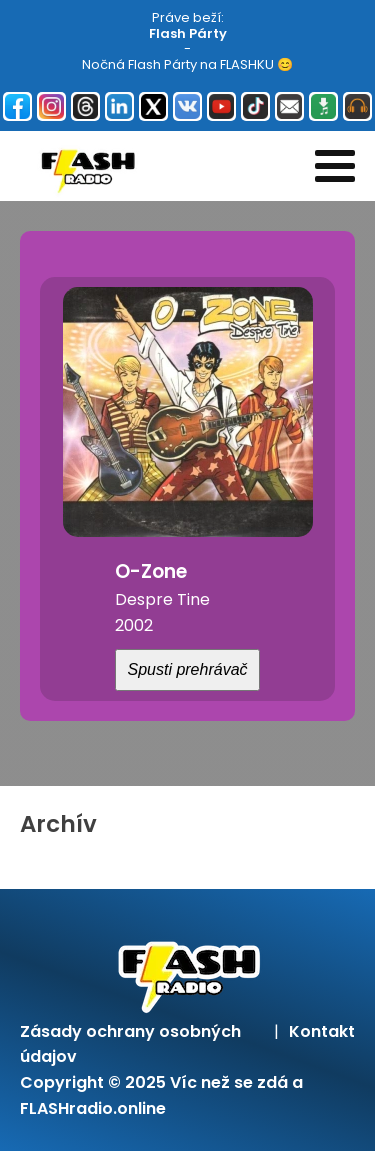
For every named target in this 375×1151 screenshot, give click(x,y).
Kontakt (322, 1031)
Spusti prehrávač (187, 669)
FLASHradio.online (93, 1108)
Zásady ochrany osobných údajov (130, 1044)
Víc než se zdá (229, 1082)
